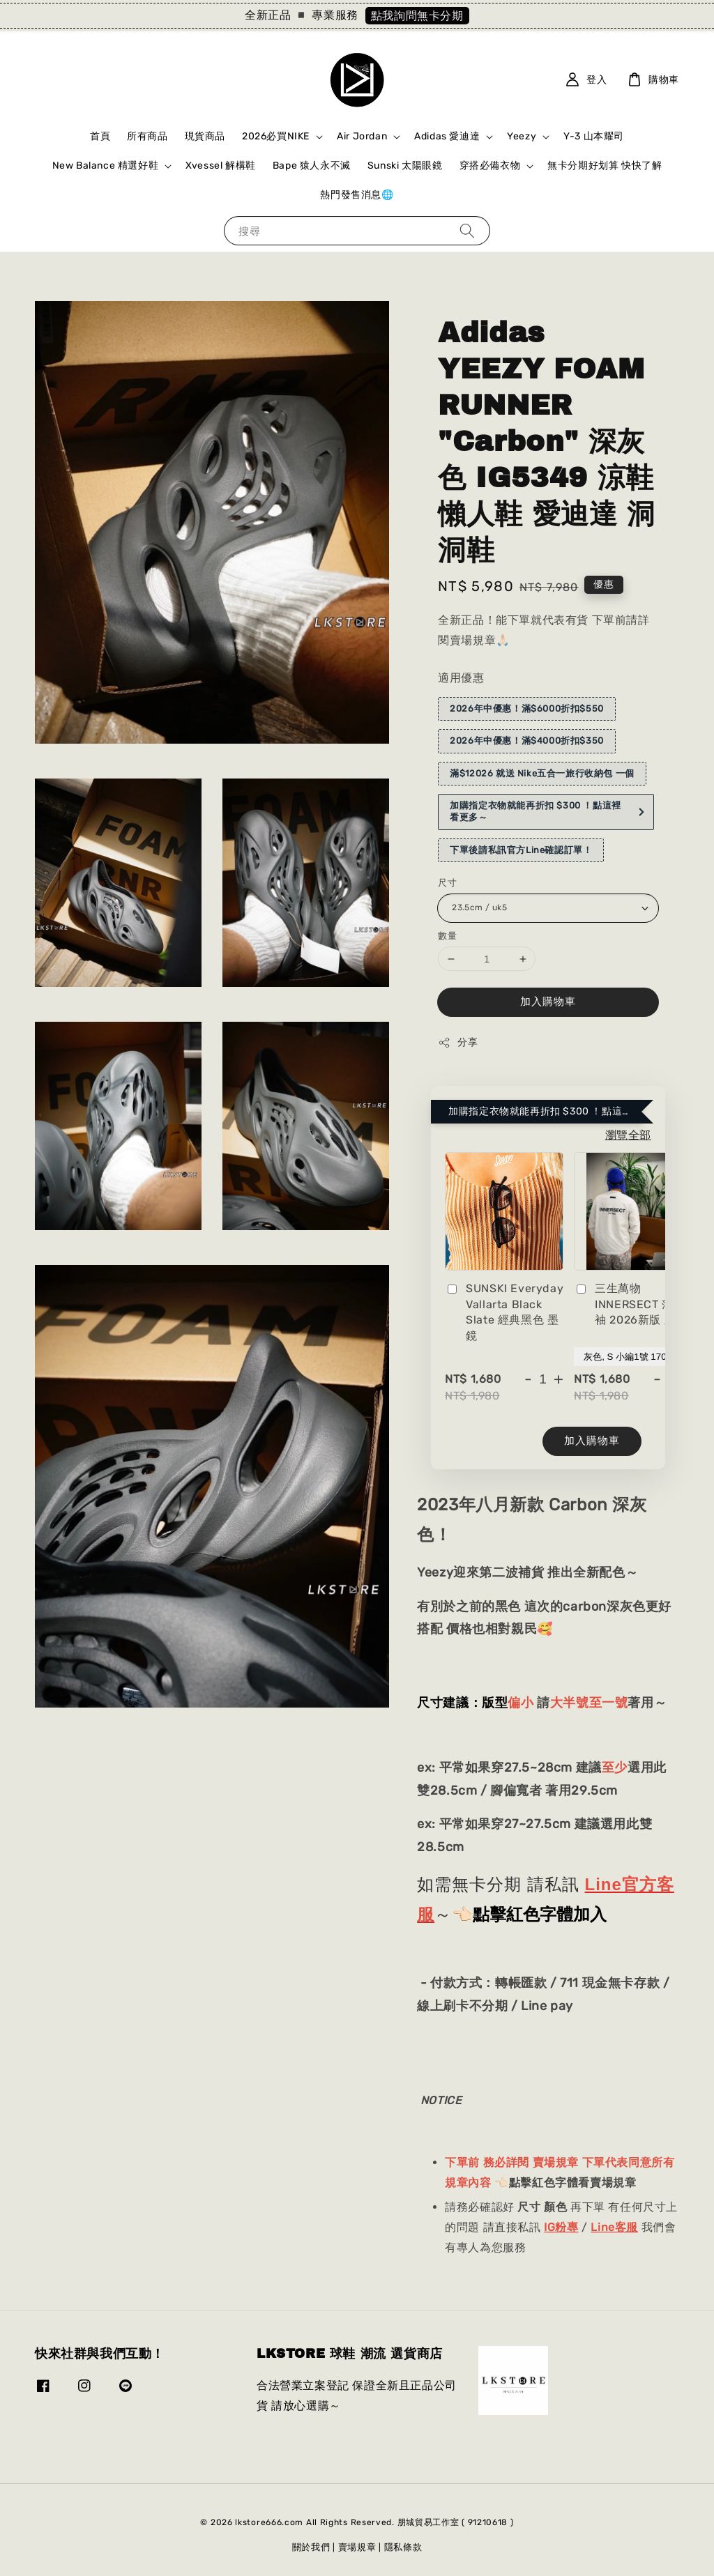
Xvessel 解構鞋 (220, 165)
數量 (447, 935)
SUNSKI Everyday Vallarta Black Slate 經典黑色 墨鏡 (504, 1312)
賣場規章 (357, 2547)
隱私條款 (403, 2547)
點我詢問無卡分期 (417, 15)
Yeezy (521, 136)
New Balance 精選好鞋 (105, 165)
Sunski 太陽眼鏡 (405, 165)
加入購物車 (548, 1001)
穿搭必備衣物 (490, 165)
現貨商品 (205, 136)
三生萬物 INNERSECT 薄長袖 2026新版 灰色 (631, 1304)
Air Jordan (362, 136)
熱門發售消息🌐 (356, 195)
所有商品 (147, 136)
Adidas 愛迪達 (447, 136)
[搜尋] (467, 230)
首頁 (100, 136)
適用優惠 (461, 677)
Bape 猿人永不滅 (312, 165)
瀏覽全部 (628, 1135)
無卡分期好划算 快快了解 (604, 165)
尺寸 (447, 882)
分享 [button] (458, 1042)
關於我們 (311, 2547)
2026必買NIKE (276, 136)
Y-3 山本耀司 (593, 136)
